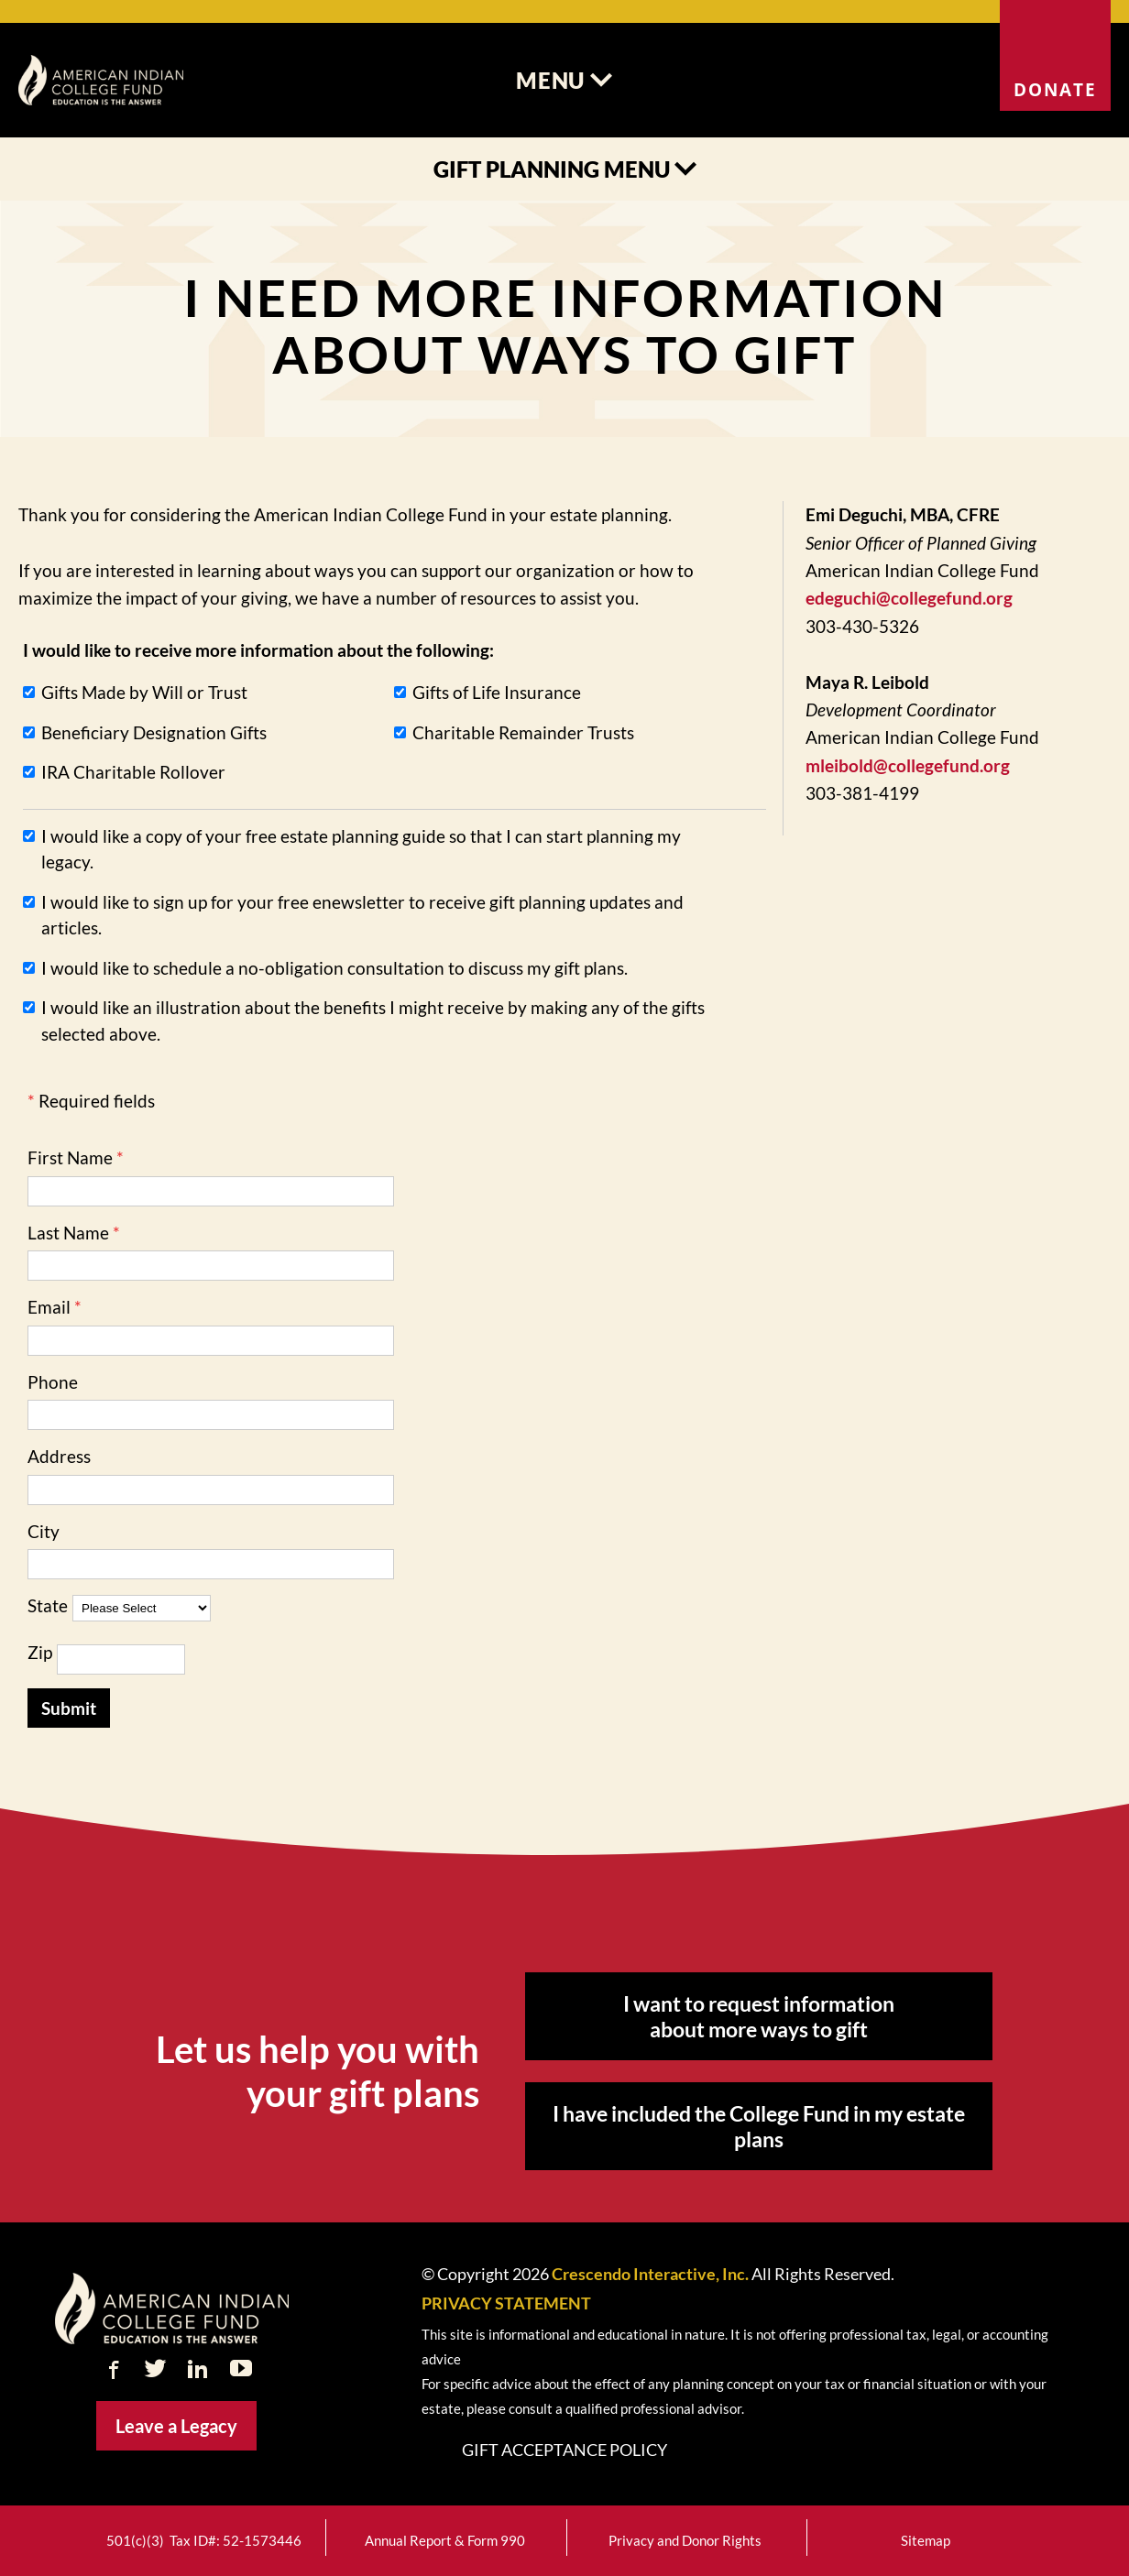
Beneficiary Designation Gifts (154, 732)
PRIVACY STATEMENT (506, 2303)
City (43, 1531)
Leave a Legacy (176, 2426)
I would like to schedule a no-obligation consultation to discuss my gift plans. (334, 967)
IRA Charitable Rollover (133, 771)
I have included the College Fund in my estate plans (759, 2126)
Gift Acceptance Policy (564, 2450)
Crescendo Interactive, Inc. (650, 2274)
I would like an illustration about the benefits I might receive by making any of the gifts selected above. (373, 1020)
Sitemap (925, 2541)
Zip (39, 1652)
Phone (52, 1381)
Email (49, 1306)
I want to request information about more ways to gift (758, 2016)
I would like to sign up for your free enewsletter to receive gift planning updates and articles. (362, 915)
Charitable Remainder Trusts (523, 732)
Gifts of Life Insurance (496, 692)
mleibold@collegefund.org (908, 765)
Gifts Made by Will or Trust (144, 692)
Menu (564, 80)
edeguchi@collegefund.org (909, 597)
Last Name (68, 1232)
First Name (70, 1157)
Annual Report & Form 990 (445, 2541)
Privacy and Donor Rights (685, 2541)
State (47, 1605)
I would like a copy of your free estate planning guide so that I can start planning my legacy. (361, 849)
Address (59, 1456)
